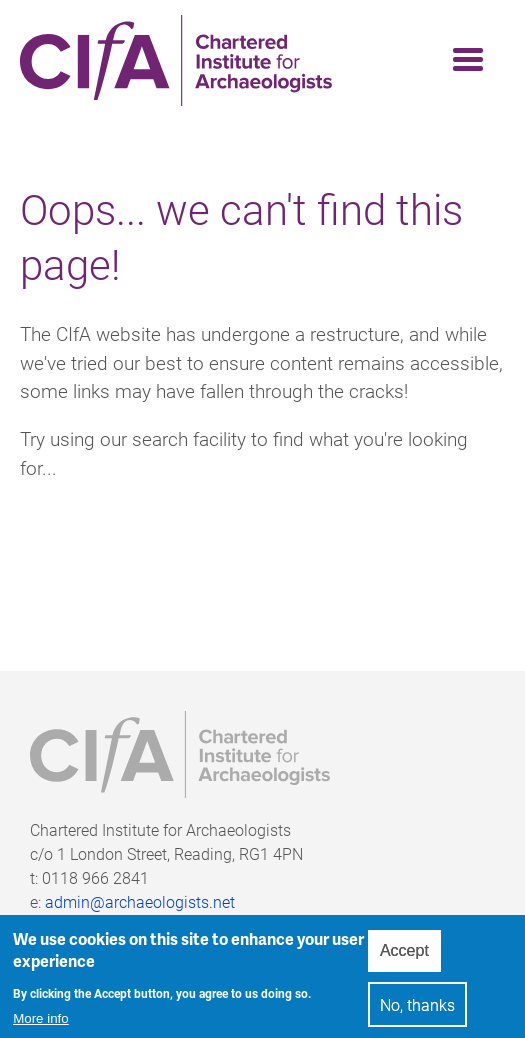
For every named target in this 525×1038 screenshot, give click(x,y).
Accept (404, 956)
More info (41, 1024)
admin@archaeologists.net (140, 901)
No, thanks (417, 1010)
